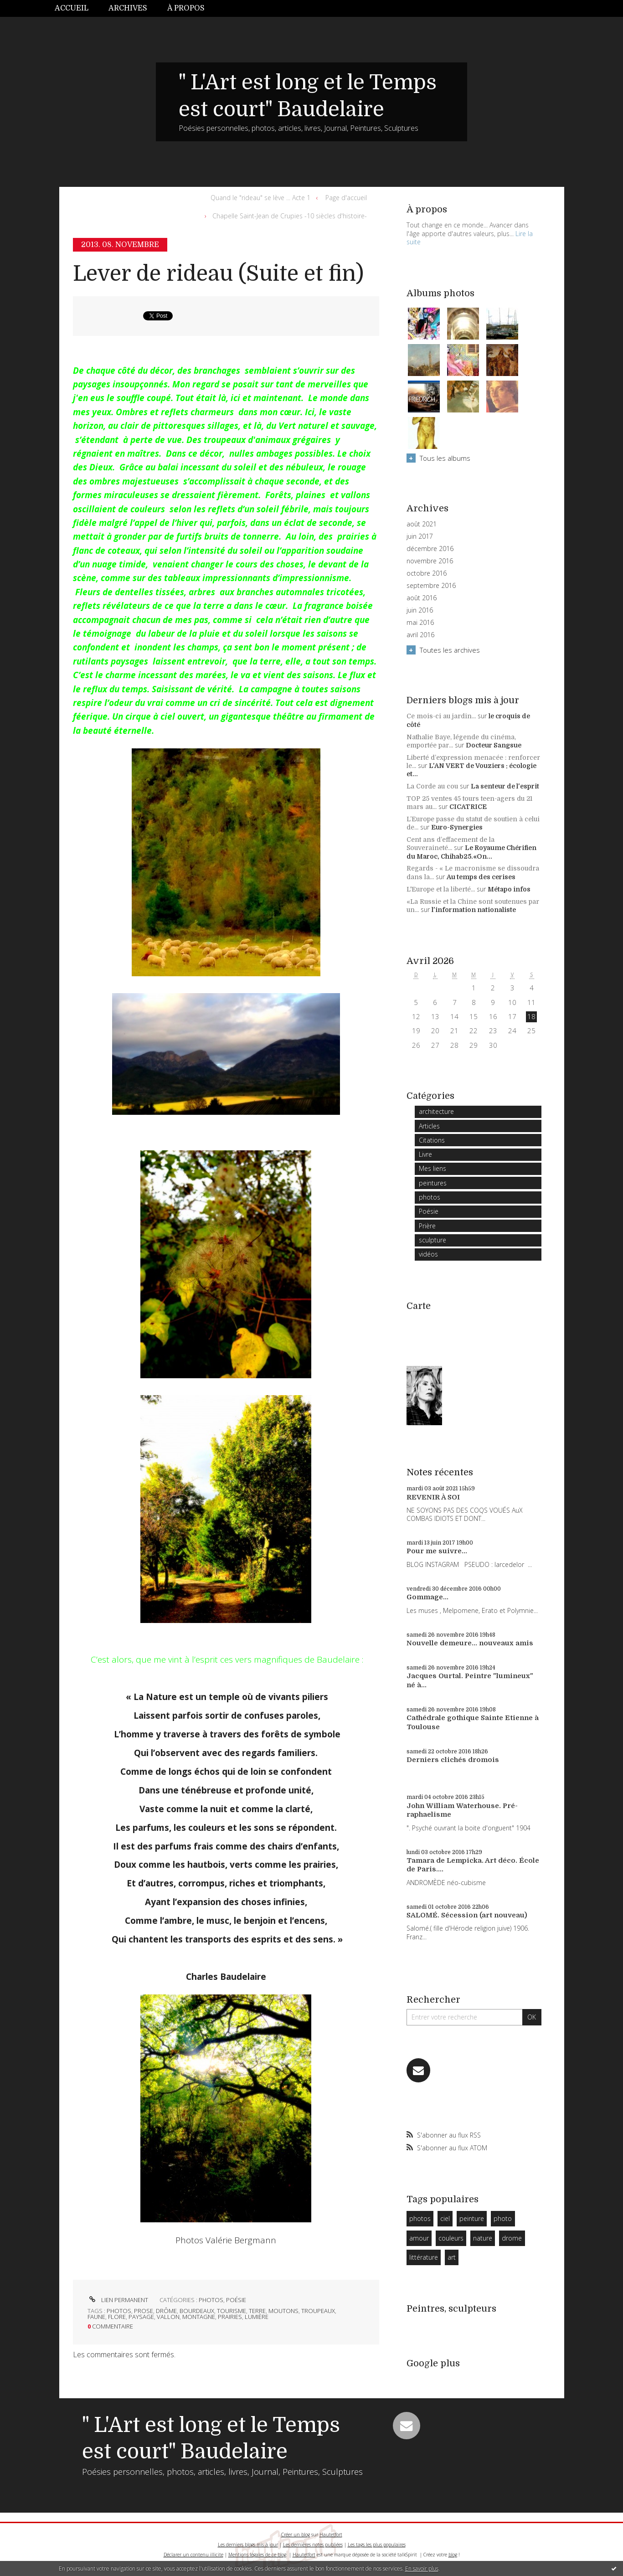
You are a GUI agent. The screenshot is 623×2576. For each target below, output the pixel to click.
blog (452, 2554)
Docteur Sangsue (493, 745)
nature (482, 2238)
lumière (256, 2317)
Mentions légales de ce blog (257, 2554)
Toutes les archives (450, 649)
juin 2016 (420, 610)
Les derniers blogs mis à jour (248, 2544)
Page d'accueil (346, 197)
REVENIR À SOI (433, 1497)
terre (257, 2311)
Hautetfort (330, 2534)
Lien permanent (118, 2300)
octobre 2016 (427, 573)
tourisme (231, 2311)
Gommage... (427, 1597)
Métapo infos (509, 889)
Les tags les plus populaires (377, 2544)
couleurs (450, 2238)
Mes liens (432, 1168)
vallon (168, 2317)
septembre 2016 (431, 586)
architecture (436, 1111)
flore (117, 2317)
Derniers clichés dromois (453, 1760)
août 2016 (422, 598)
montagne (198, 2317)
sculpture (432, 1240)
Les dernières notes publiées (313, 2544)
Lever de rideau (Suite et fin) (218, 274)
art (452, 2257)
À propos (186, 8)
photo (503, 2218)
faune (96, 2317)
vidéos (428, 1254)
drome (512, 2238)
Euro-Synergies (457, 827)
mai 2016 (420, 622)
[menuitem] (76, 8)
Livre (425, 1154)
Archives (127, 8)
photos (211, 2300)
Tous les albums (445, 458)
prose (143, 2311)
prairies (230, 2317)
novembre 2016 (430, 561)
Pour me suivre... (437, 1551)
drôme (166, 2311)
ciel (445, 2218)
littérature (423, 2257)
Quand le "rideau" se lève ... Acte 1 (260, 197)
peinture (471, 2218)
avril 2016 (420, 635)
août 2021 (422, 524)
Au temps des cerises (481, 877)
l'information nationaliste (474, 909)
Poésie (236, 2300)
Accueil (71, 8)
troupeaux (318, 2311)
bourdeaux (197, 2311)
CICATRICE (468, 806)
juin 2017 (420, 536)
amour (419, 2238)
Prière (427, 1225)
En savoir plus (421, 2568)
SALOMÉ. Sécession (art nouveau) (467, 1915)
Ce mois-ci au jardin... (441, 716)
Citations (432, 1140)
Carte (419, 1306)
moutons (283, 2311)
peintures (433, 1183)
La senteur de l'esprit (505, 786)
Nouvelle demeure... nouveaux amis (470, 1643)
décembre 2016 (430, 549)
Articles (429, 1126)
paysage (141, 2317)
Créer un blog (295, 2534)
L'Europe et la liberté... (441, 889)
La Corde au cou (432, 786)
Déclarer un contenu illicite (193, 2554)
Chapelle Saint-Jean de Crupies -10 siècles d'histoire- (289, 215)
